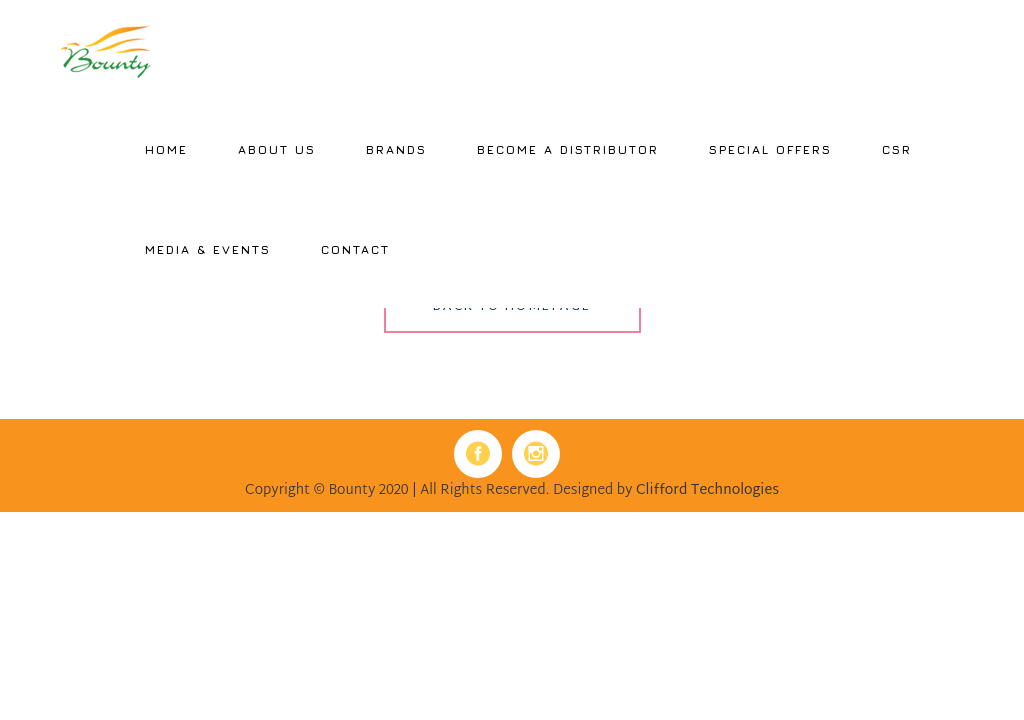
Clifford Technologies (707, 490)
